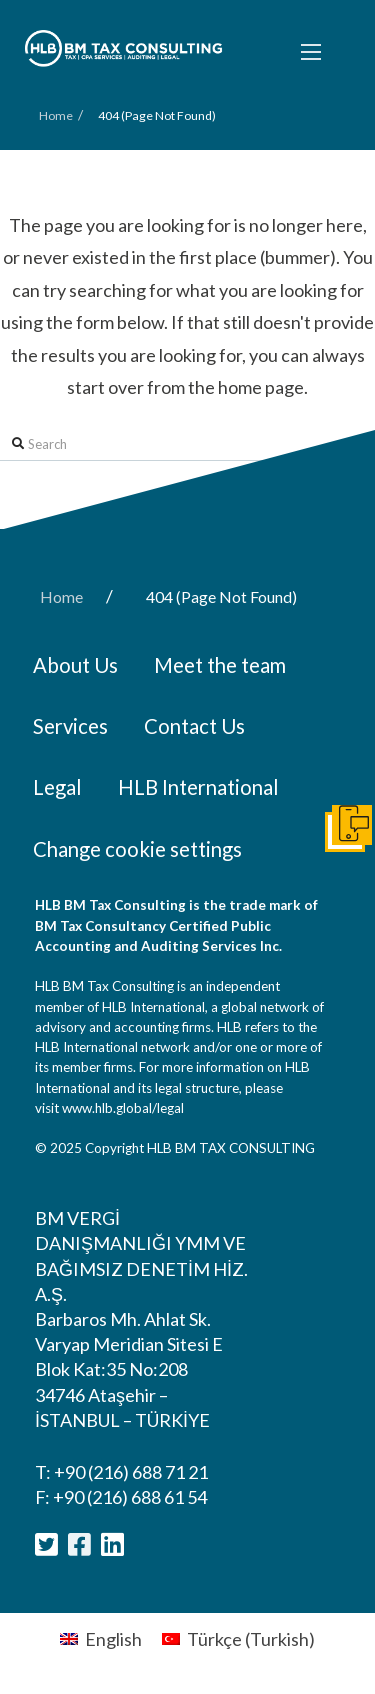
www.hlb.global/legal (123, 1108)
